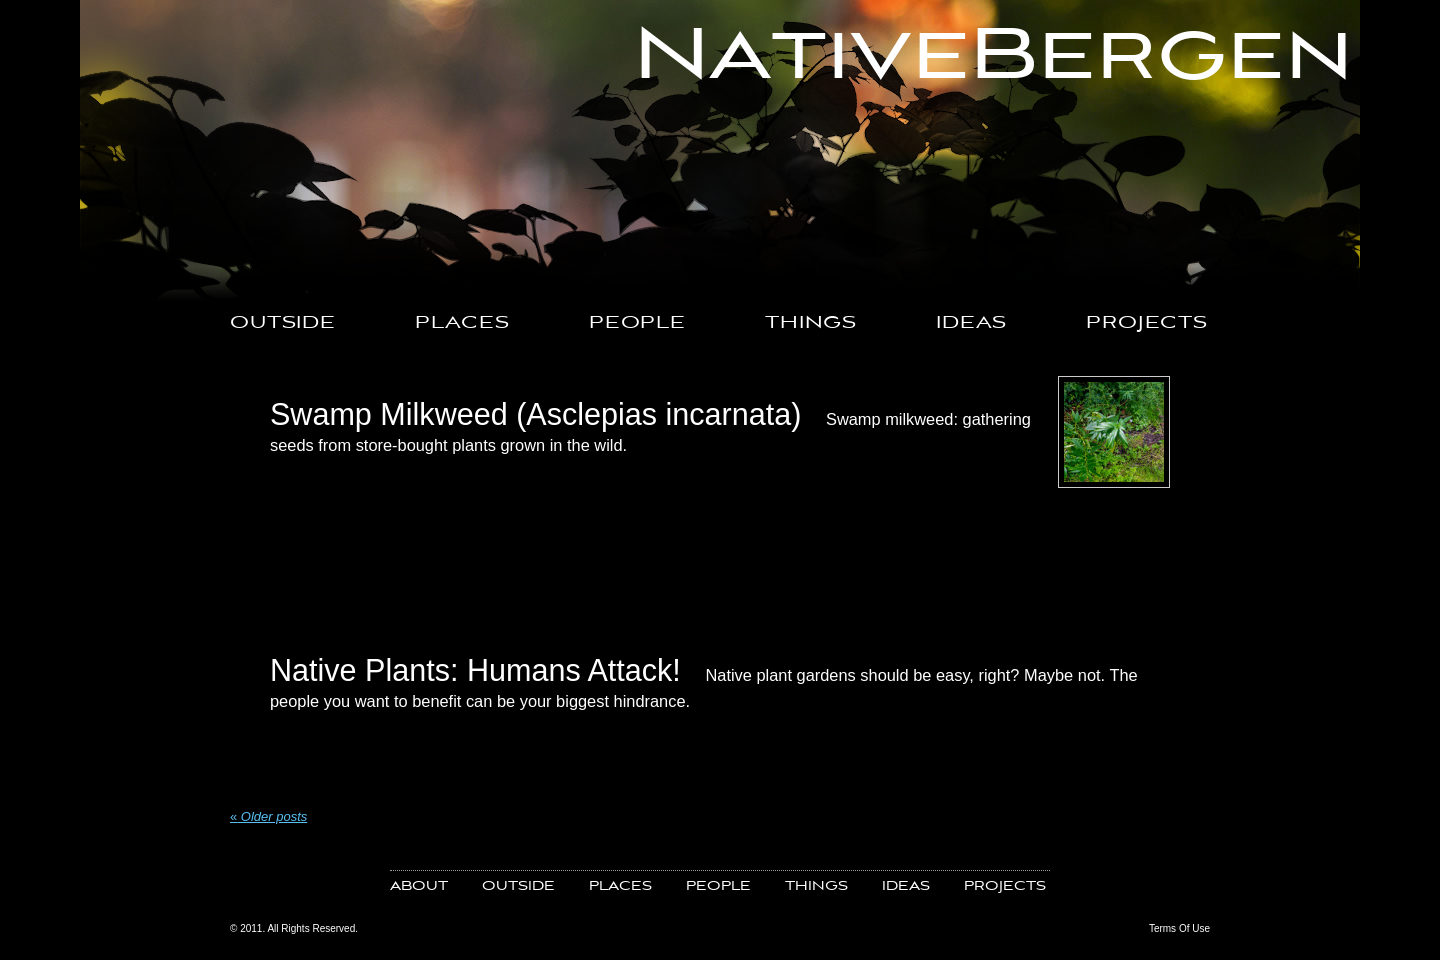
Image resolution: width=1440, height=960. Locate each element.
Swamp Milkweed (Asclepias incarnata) (535, 414)
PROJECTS (1147, 323)
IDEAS (971, 323)
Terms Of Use (1179, 928)
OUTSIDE (283, 323)
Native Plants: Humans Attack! (475, 670)
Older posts (268, 816)
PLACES (462, 323)
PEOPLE (637, 323)
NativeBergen (993, 57)
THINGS (811, 323)
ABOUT (419, 886)
